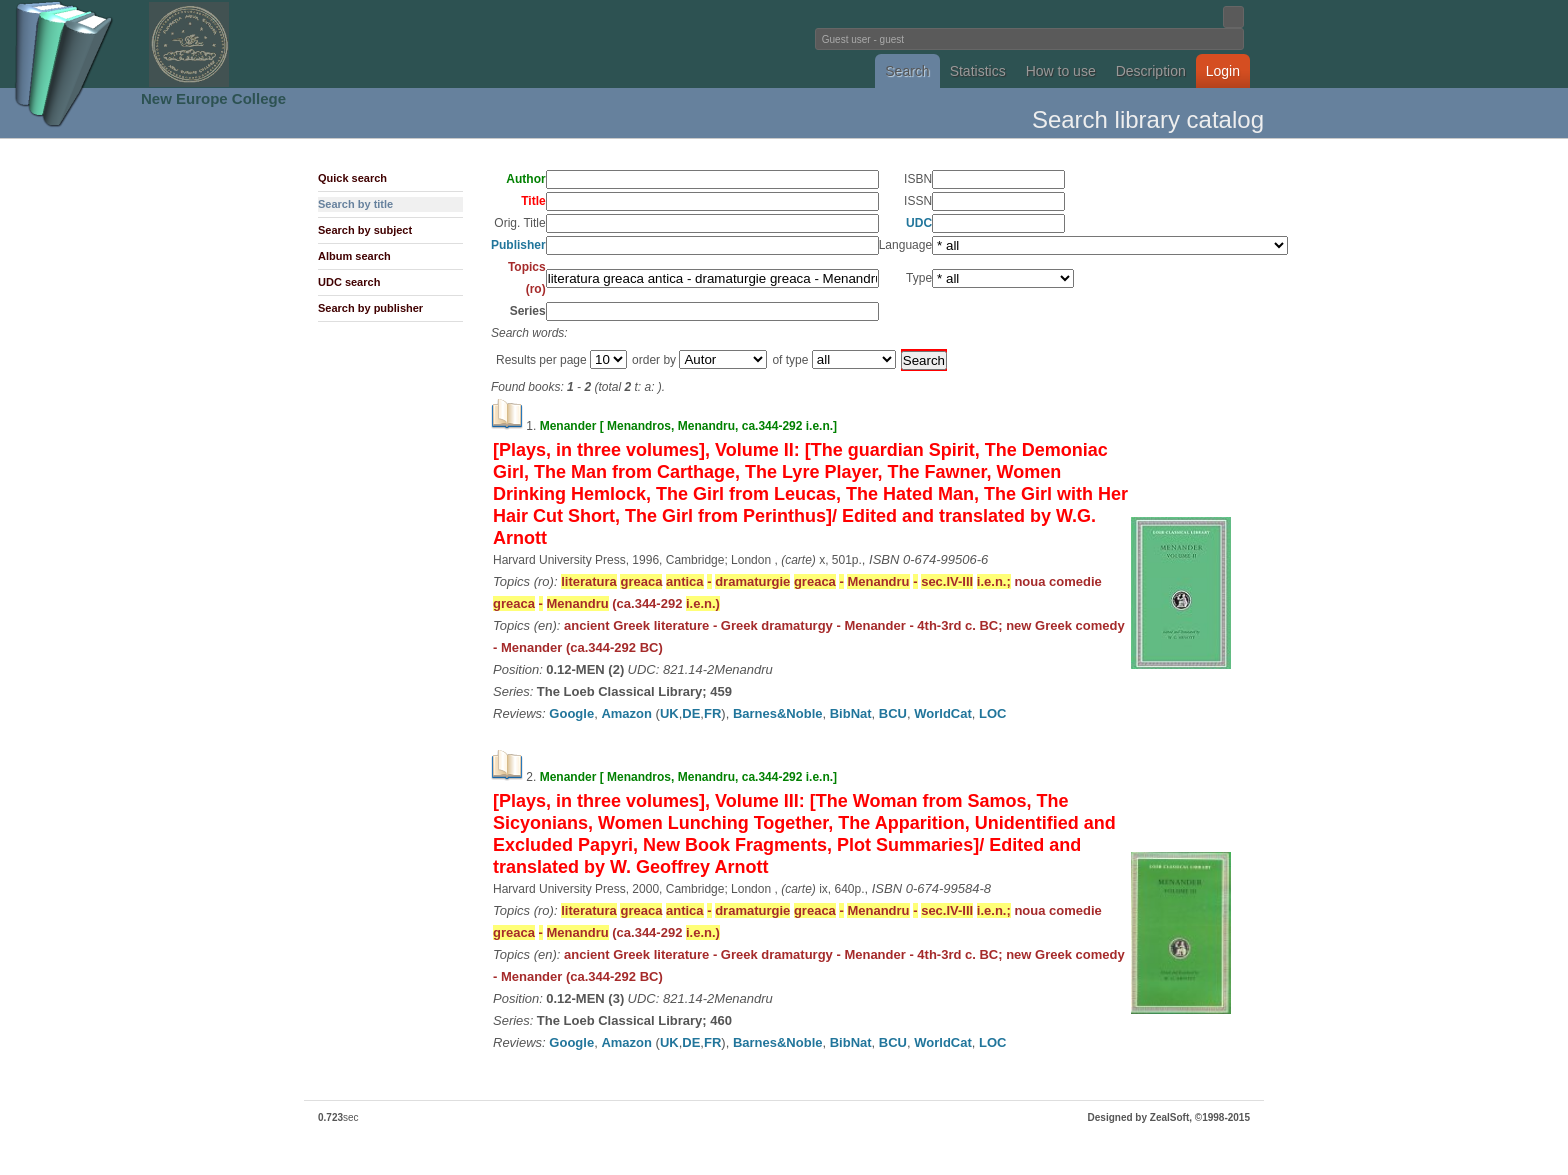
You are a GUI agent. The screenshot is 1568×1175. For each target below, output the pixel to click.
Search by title (355, 204)
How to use (1061, 71)
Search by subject (365, 230)
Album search (354, 256)
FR (712, 713)
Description (1151, 71)
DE (691, 713)
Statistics (978, 71)
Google (571, 713)
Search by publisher (370, 308)
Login (1223, 71)
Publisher (518, 245)
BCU (893, 713)
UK (669, 713)
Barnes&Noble (778, 713)
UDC (919, 223)
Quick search (352, 178)
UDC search (349, 282)
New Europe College (213, 98)
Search (907, 71)
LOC (992, 713)
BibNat (851, 713)
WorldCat (943, 713)
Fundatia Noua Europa (454, 44)
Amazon (626, 713)
